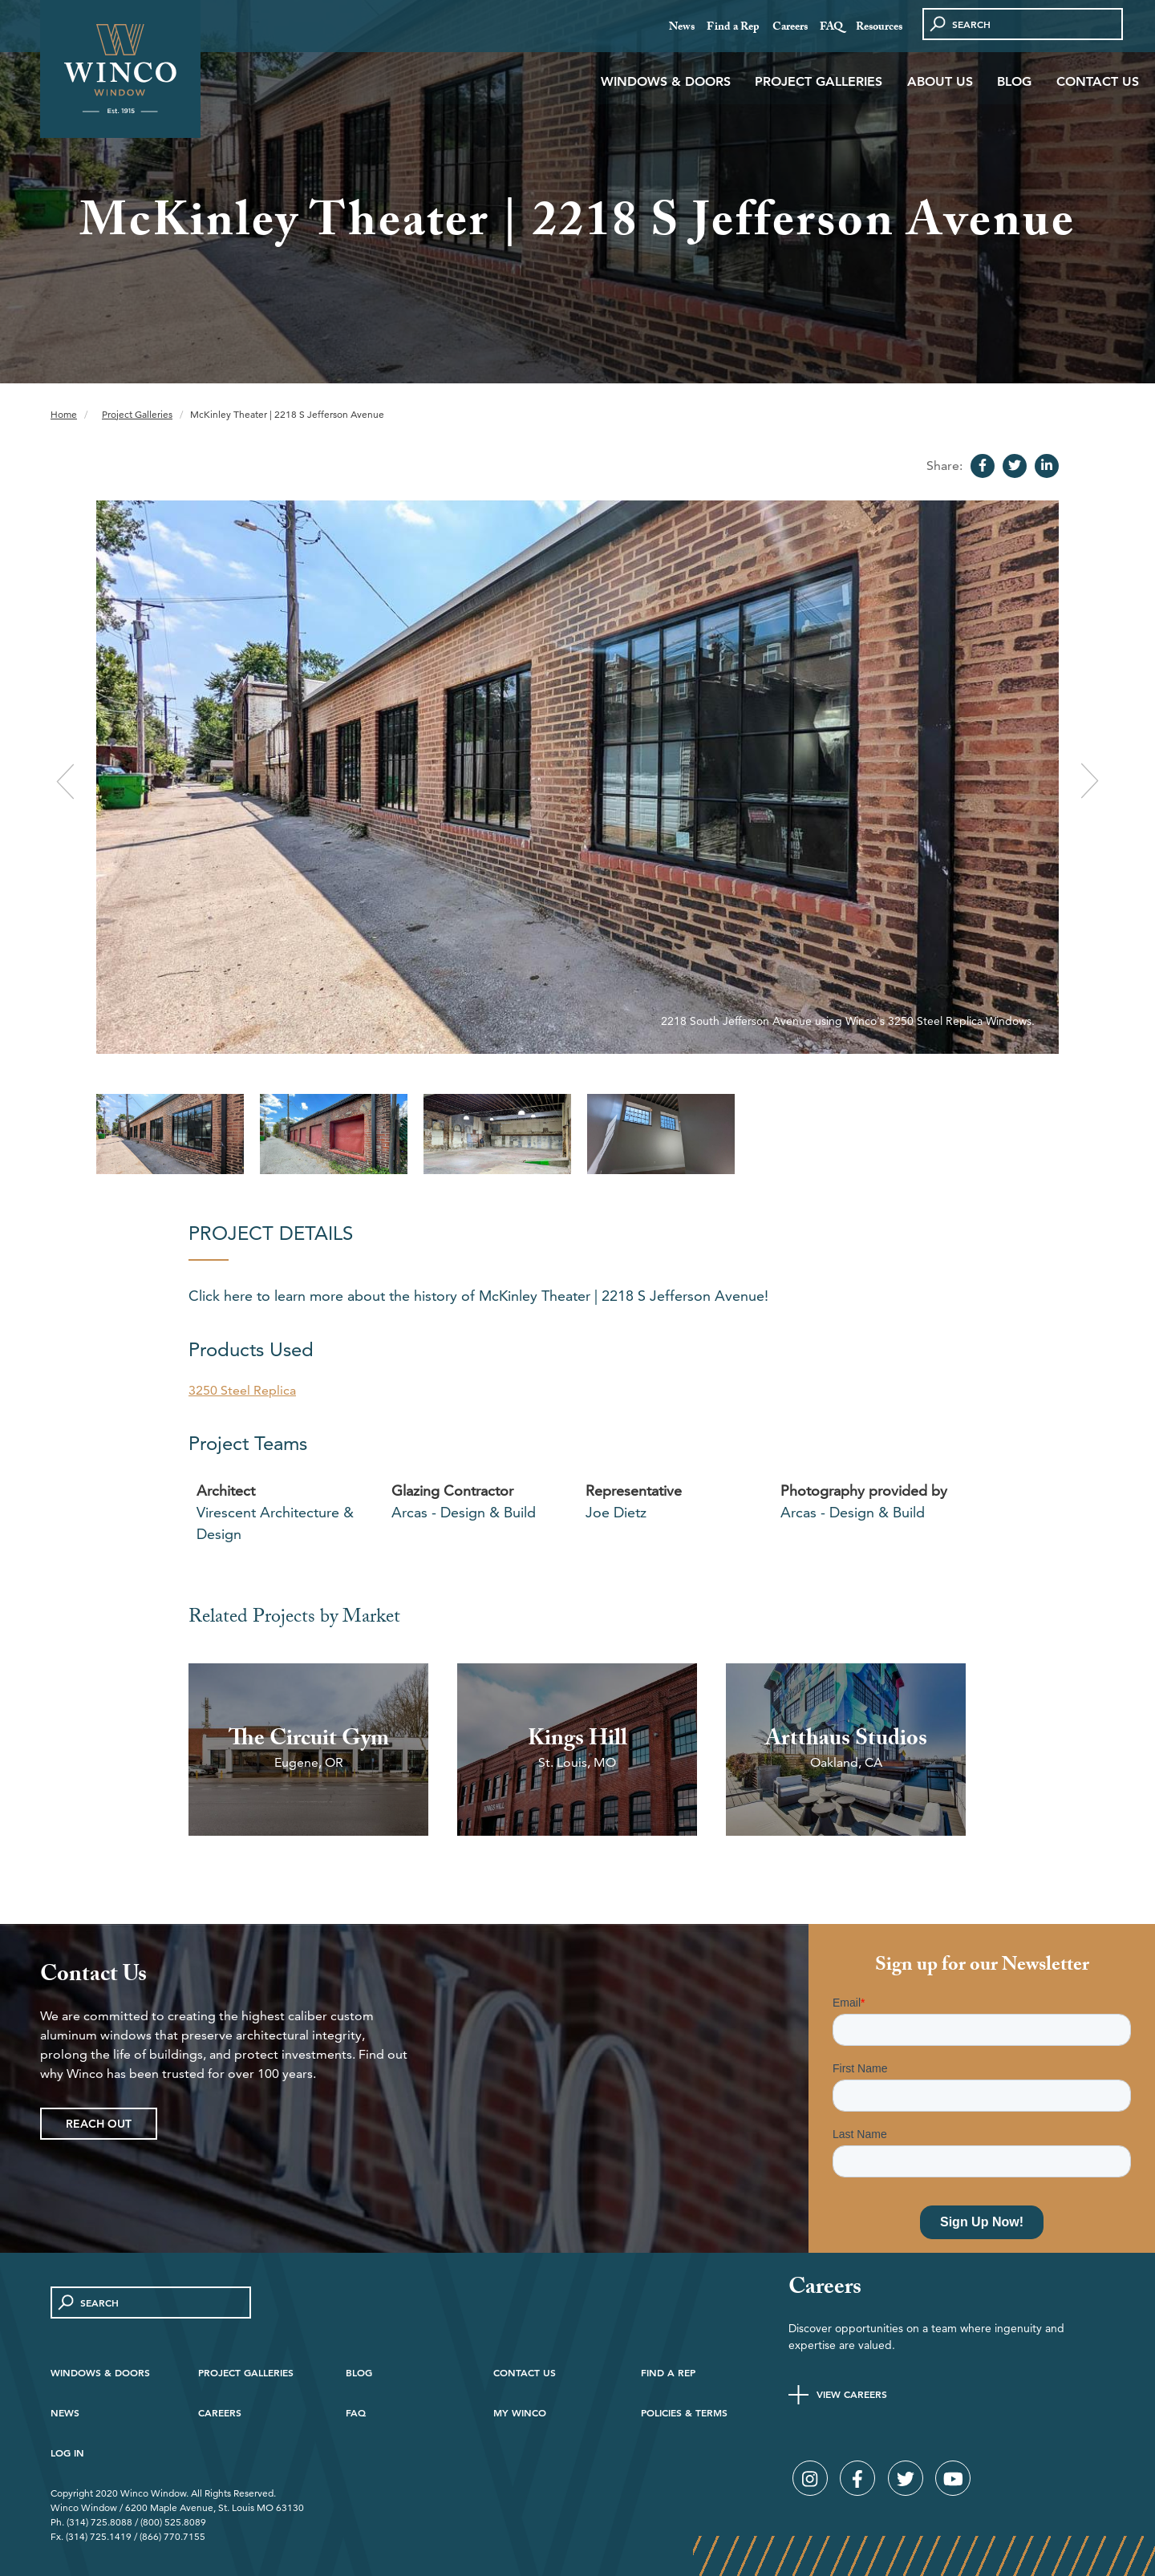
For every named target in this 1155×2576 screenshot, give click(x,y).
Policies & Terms (684, 2412)
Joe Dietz (616, 1512)
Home (64, 414)
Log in (67, 2452)
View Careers (852, 2394)
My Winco (519, 2412)
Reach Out (99, 2123)
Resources (879, 28)
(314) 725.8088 (99, 2522)
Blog (1014, 81)
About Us (940, 81)
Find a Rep (733, 28)
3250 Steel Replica (242, 1390)
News (682, 28)
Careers (790, 28)
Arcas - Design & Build (463, 1512)
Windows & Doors (666, 81)
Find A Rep (668, 2372)
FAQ (831, 28)
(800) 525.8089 (173, 2522)
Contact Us (1097, 81)
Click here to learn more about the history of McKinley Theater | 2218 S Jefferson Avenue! (478, 1295)
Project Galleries (818, 81)
